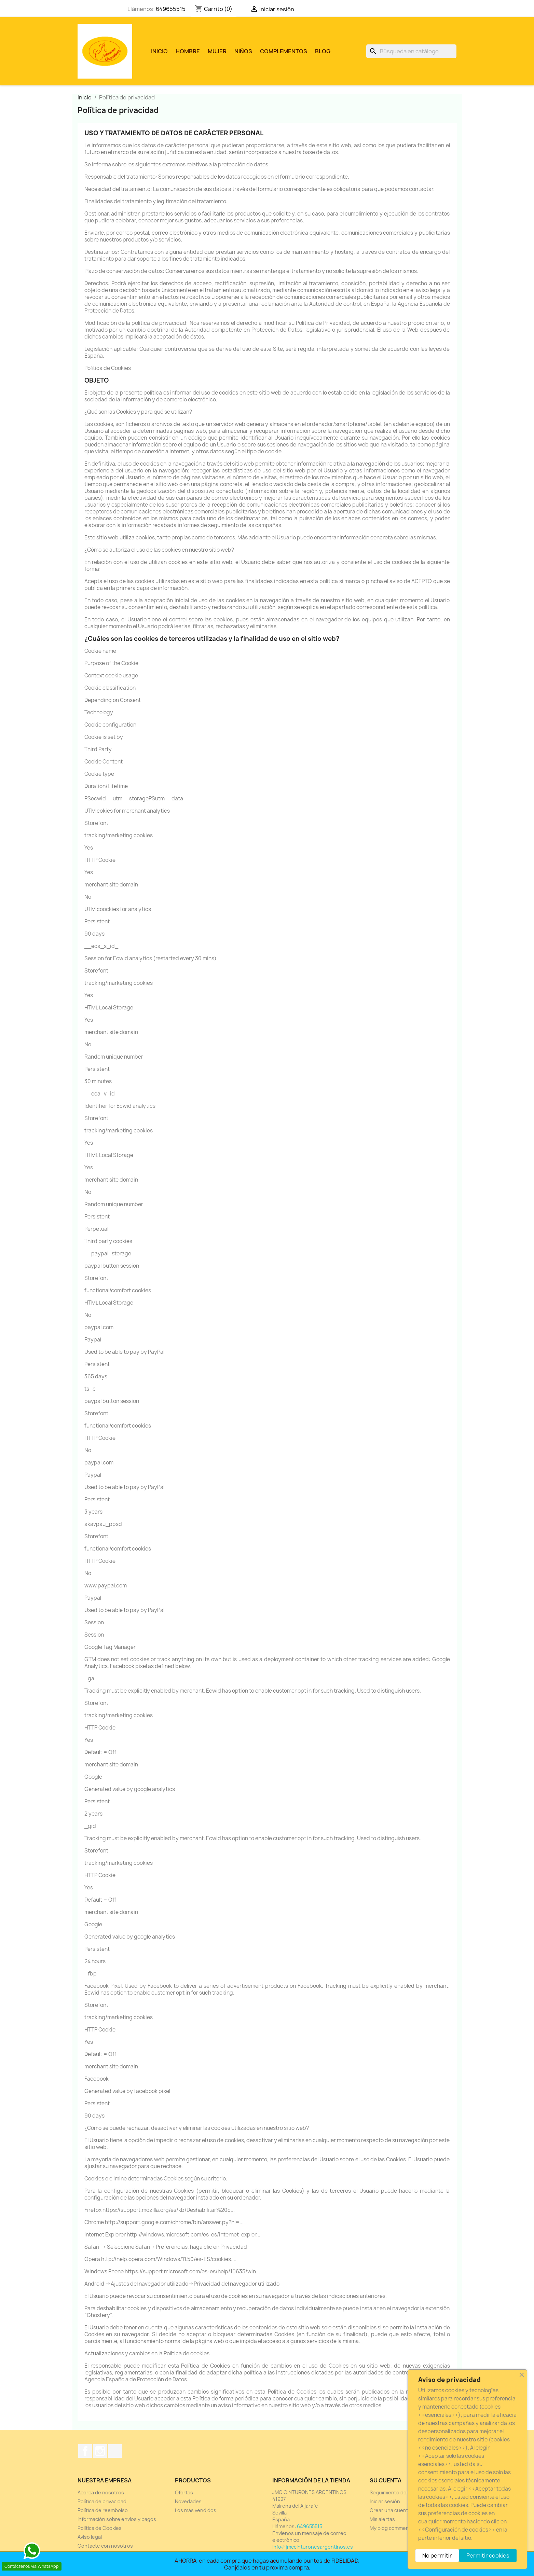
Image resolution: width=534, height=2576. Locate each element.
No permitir (437, 2555)
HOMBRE (188, 51)
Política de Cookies (100, 2528)
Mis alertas (382, 2519)
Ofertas (184, 2492)
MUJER (217, 51)
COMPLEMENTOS (283, 51)
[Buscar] (411, 51)
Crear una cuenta (390, 2510)
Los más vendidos (195, 2510)
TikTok (115, 2451)
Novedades (188, 2501)
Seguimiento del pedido (397, 2492)
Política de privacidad (102, 2501)
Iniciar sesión (385, 2501)
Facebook (85, 2451)
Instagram (100, 2451)
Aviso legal (90, 2537)
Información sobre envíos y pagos (117, 2519)
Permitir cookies (487, 2555)
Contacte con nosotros (105, 2546)
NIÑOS (243, 51)
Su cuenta (385, 2480)
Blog (322, 51)
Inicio (159, 51)
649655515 (171, 9)
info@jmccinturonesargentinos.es (312, 2547)
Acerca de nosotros (101, 2492)
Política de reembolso (103, 2510)
